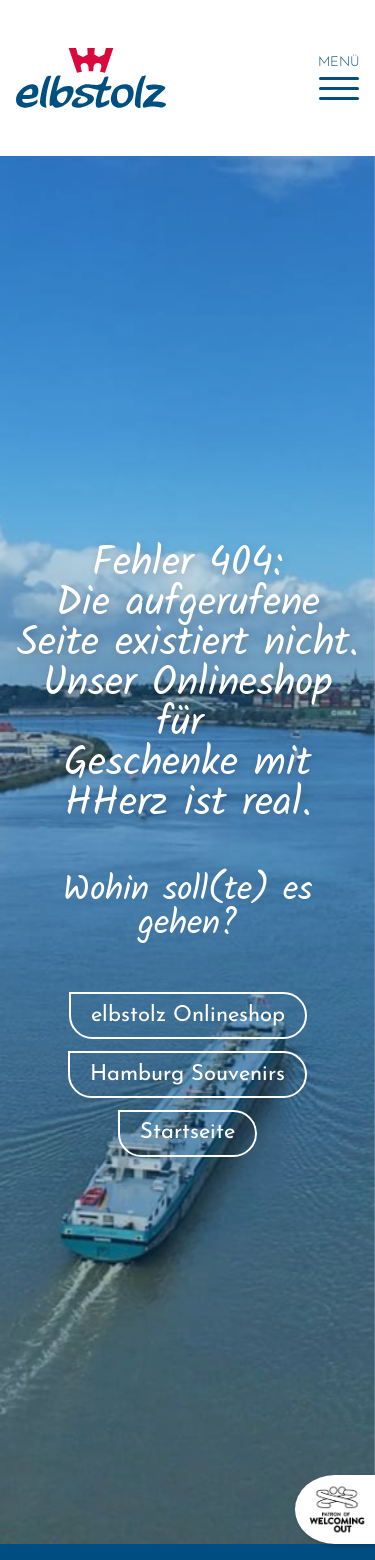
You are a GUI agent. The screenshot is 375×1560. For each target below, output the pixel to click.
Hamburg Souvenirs (187, 1074)
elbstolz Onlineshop (188, 1015)
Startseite (187, 1132)
